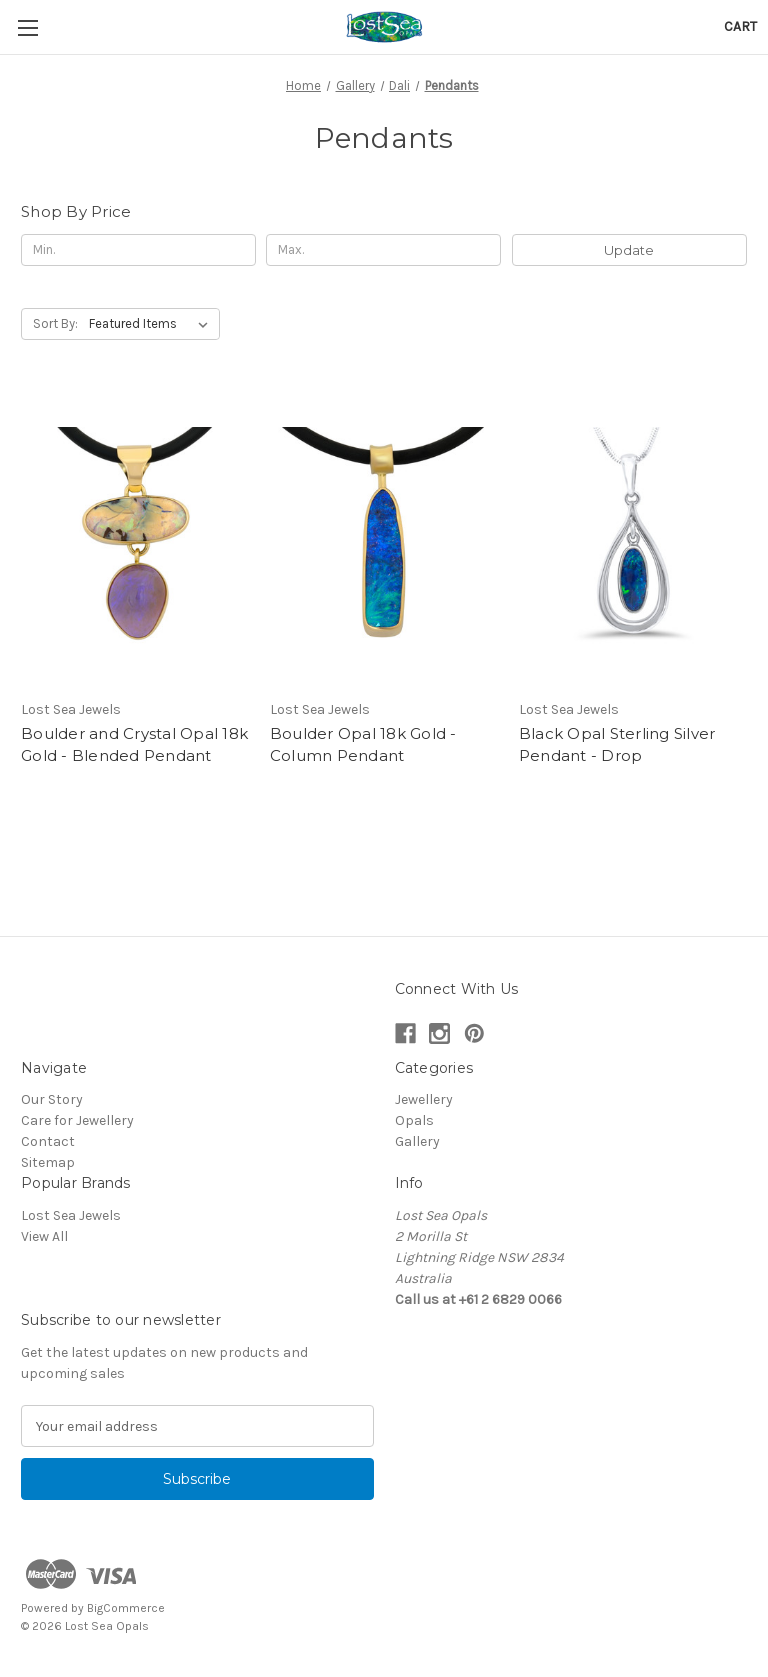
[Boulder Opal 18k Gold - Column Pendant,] (384, 538)
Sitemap (48, 1162)
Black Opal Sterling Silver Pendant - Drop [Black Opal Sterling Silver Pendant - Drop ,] (617, 745)
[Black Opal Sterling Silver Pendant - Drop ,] (633, 538)
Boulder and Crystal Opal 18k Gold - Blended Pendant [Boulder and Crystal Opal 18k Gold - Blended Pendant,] (134, 745)
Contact (48, 1141)
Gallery (417, 1141)
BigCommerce (126, 1608)
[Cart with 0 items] (740, 26)
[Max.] (383, 250)
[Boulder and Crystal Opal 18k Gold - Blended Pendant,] (135, 538)
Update (629, 250)
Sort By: (55, 323)
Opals (414, 1120)
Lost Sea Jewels (71, 1215)
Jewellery (424, 1099)
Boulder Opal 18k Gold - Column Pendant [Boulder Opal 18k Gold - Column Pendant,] (363, 745)
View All (44, 1236)
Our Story (52, 1099)
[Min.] (138, 250)
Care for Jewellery (77, 1120)
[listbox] (152, 324)
